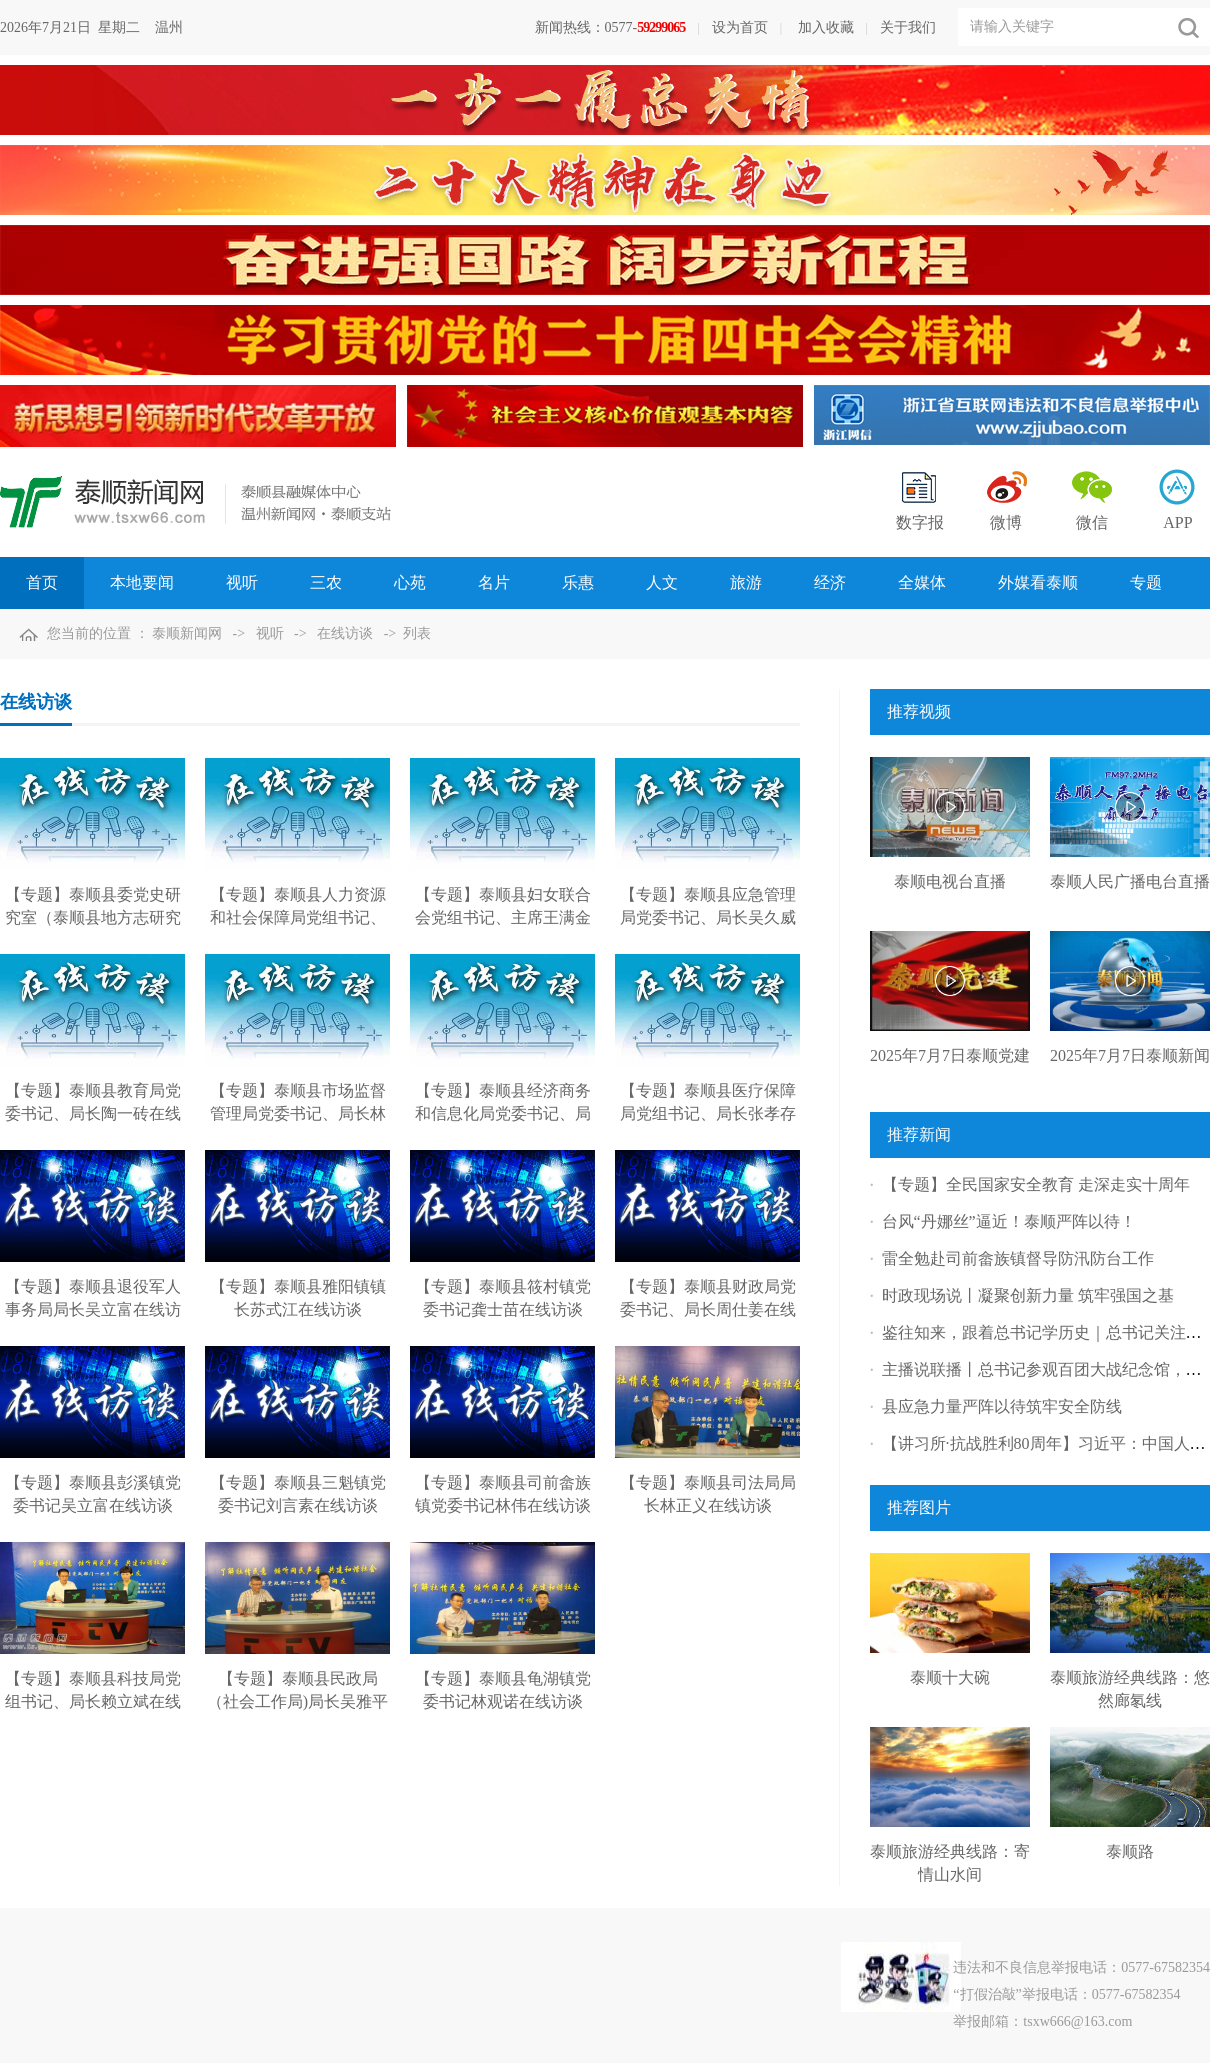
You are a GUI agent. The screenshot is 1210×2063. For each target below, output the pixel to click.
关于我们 (908, 27)
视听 (270, 633)
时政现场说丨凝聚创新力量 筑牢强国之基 (1028, 1295)
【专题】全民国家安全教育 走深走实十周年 (1036, 1184)
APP (1177, 522)
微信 (1092, 522)
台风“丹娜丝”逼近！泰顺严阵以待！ (1009, 1221)
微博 (1006, 522)
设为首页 (740, 27)
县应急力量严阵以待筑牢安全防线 (1002, 1406)
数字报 (920, 522)
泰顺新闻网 (187, 633)
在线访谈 (345, 633)
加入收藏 (826, 27)
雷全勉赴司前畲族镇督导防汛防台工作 (1018, 1258)
